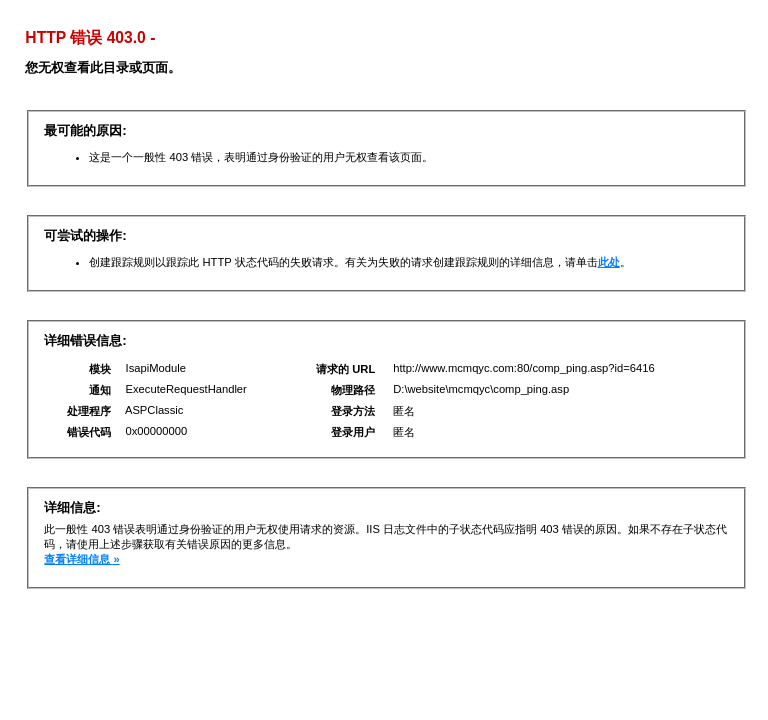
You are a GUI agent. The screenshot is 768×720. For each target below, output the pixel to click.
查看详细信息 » (81, 559)
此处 (609, 262)
